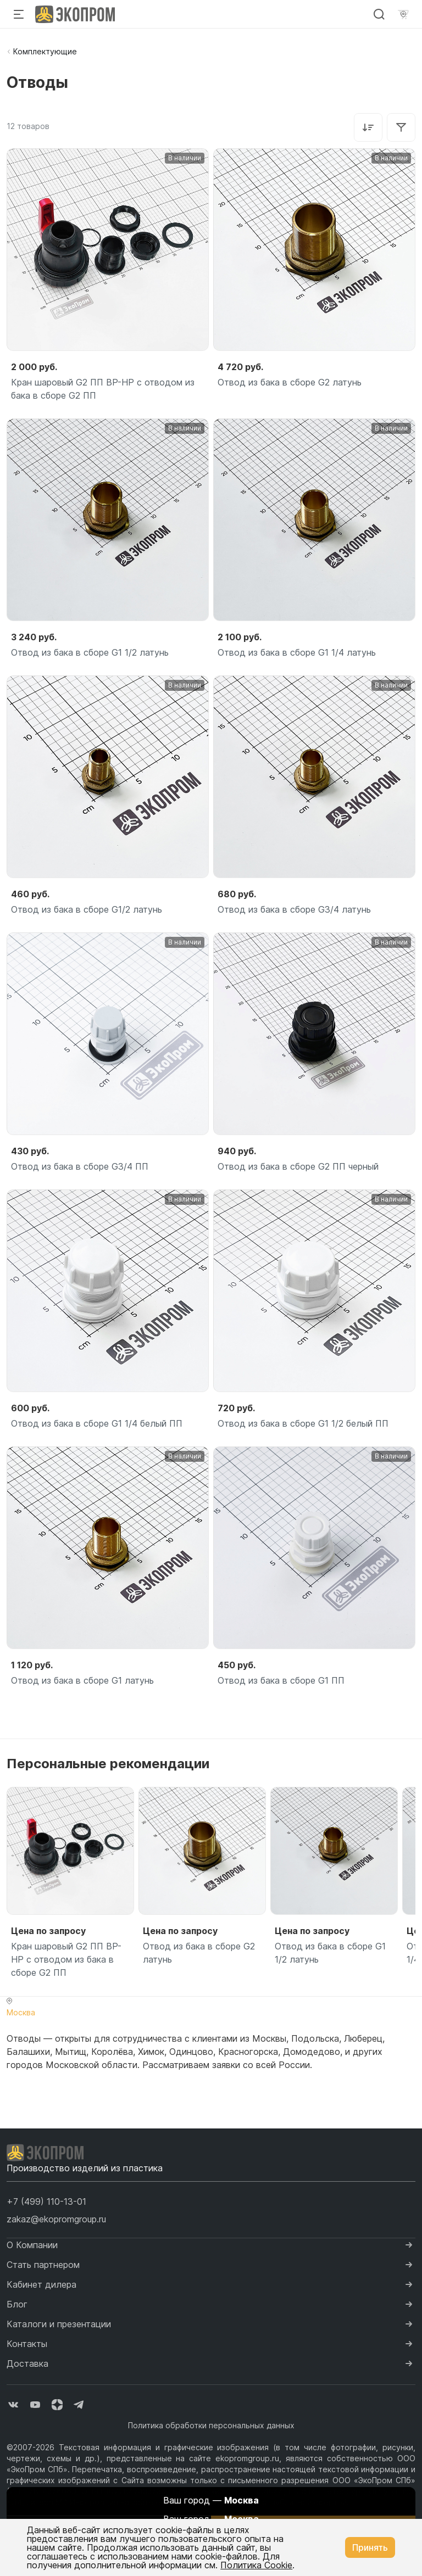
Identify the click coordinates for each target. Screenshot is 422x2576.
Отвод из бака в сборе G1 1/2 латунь (90, 652)
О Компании (32, 2244)
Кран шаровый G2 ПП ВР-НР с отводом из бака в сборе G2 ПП (103, 389)
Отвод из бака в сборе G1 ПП (281, 1680)
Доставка (27, 2363)
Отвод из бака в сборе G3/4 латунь (294, 909)
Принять (370, 2547)
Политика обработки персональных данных (211, 2425)
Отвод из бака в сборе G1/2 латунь (86, 909)
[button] (46, 2201)
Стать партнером (43, 2264)
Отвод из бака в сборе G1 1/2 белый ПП (303, 1423)
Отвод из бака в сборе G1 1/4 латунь (297, 652)
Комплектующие (45, 51)
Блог (17, 2304)
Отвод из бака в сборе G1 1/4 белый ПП (96, 1423)
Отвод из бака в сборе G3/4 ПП (79, 1166)
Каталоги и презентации (59, 2323)
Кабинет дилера (41, 2284)
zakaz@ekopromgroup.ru (56, 2219)
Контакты (27, 2343)
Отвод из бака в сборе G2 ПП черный (298, 1166)
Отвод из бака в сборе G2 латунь (290, 382)
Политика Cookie (256, 2565)
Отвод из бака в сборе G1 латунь (82, 1680)
